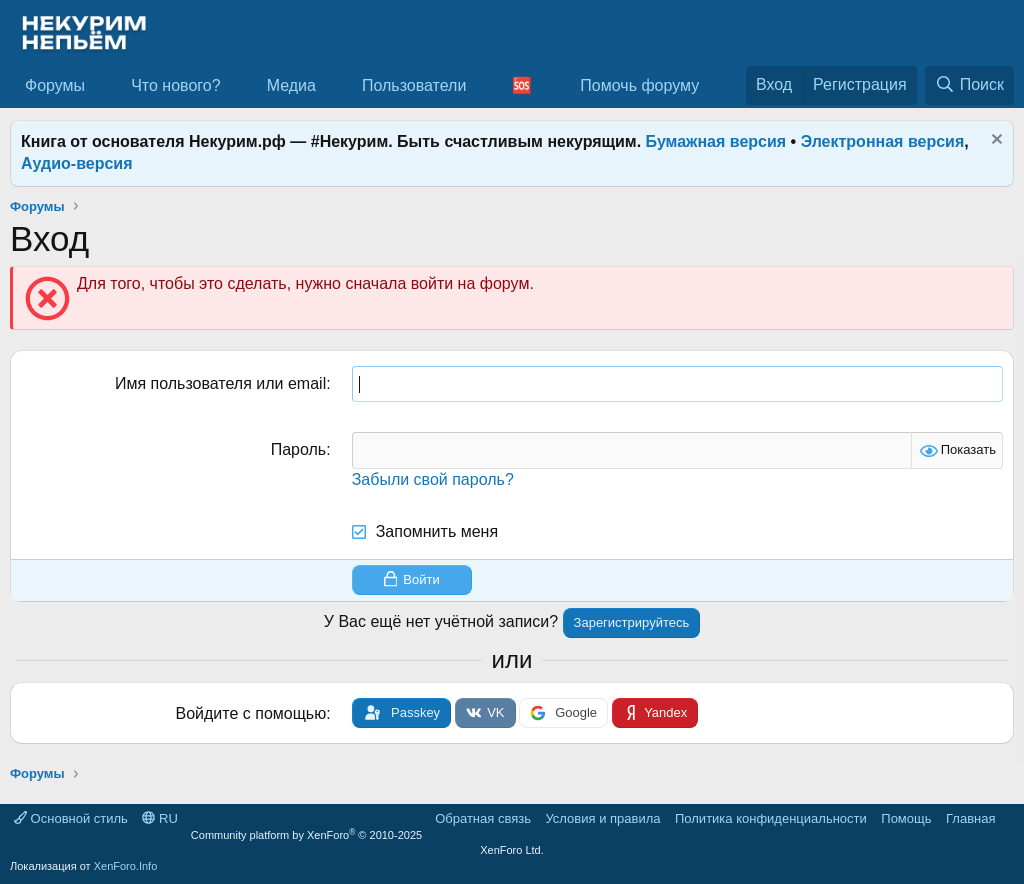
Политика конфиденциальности (771, 818)
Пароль (299, 449)
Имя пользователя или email (220, 383)
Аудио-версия (77, 163)
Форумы (55, 85)
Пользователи (414, 85)
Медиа (291, 85)
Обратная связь (483, 818)
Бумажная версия (716, 141)
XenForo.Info (126, 866)
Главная (970, 818)
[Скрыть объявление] (994, 141)
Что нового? (175, 85)
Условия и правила (602, 818)
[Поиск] (969, 85)
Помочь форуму (639, 85)
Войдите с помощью (251, 713)
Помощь (906, 818)
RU (159, 818)
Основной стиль (71, 818)
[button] (101, 86)
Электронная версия (883, 141)
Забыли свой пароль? (433, 479)
